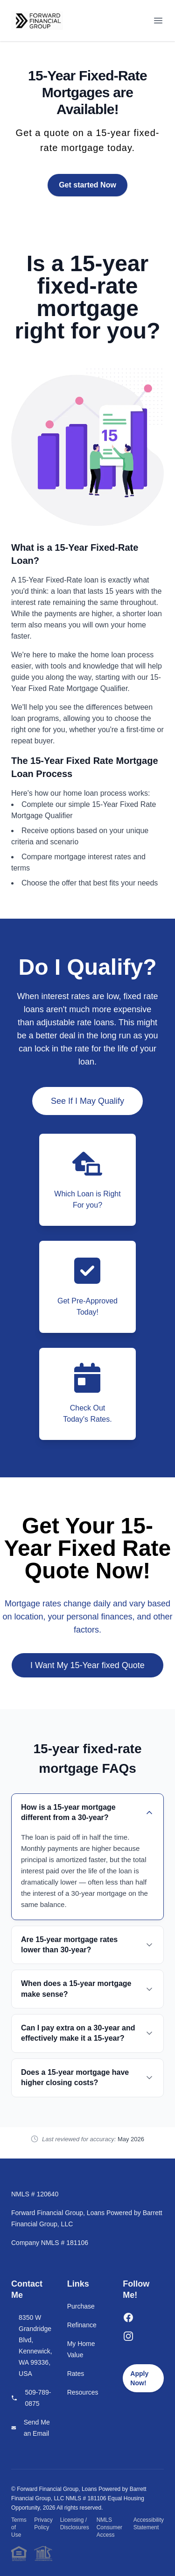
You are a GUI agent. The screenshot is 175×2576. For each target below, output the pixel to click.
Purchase (81, 2306)
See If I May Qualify (87, 1101)
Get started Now (87, 185)
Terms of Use (19, 2527)
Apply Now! (139, 2378)
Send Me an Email (37, 2427)
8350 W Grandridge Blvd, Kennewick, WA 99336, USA (35, 2345)
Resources (82, 2392)
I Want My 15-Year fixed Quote (87, 1665)
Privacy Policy (43, 2524)
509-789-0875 (38, 2398)
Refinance (82, 2325)
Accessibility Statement (148, 2524)
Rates (75, 2373)
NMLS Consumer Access (109, 2527)
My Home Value (81, 2349)
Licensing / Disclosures (74, 2524)
